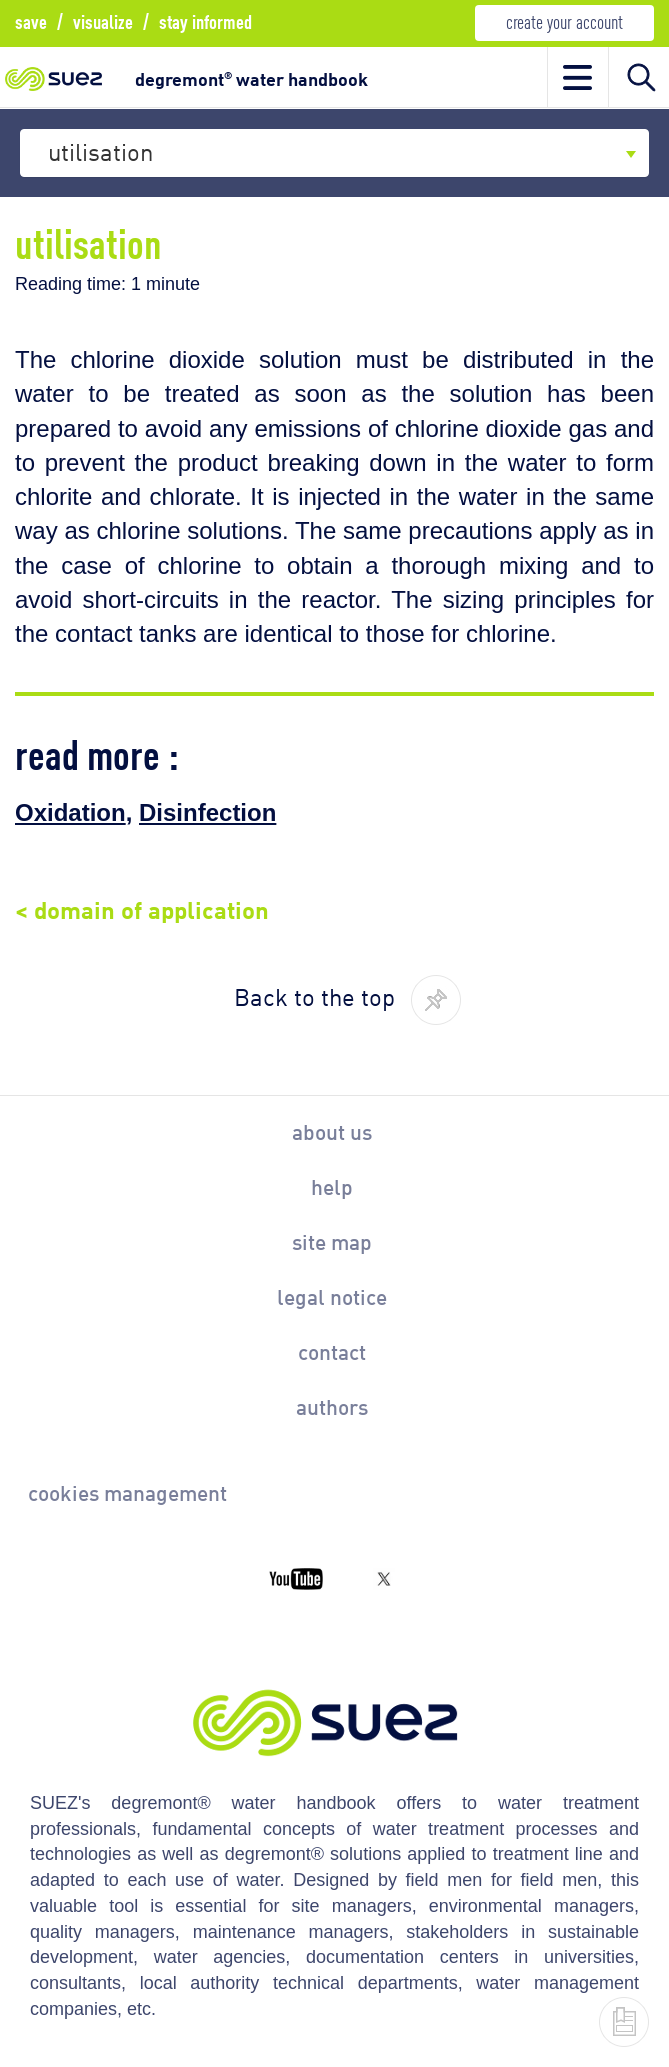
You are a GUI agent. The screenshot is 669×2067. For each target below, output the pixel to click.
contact (332, 1351)
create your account (564, 20)
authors (332, 1406)
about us (332, 1131)
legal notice (332, 1296)
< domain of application (142, 907)
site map (332, 1241)
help (332, 1186)
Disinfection (207, 812)
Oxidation (70, 812)
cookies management (127, 1492)
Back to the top (314, 995)
